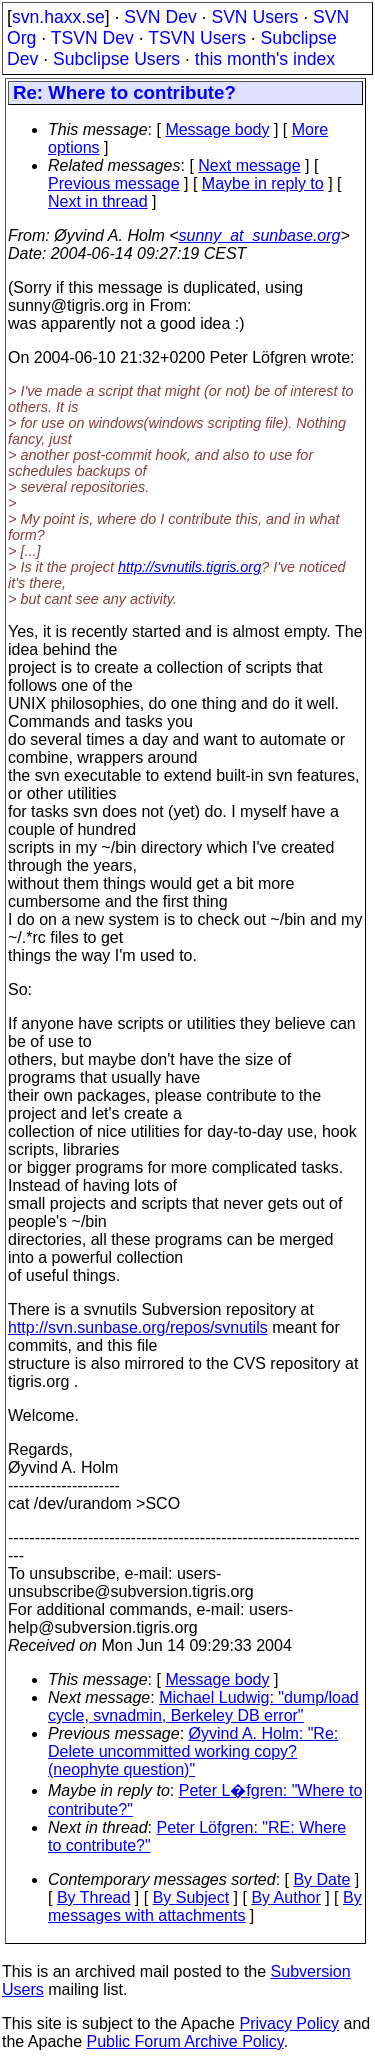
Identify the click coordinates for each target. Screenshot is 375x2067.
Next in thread (98, 201)
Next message (249, 165)
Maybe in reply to (263, 183)
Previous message (114, 183)
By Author (285, 1897)
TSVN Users (197, 38)
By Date (321, 1879)
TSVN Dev (92, 38)
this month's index (265, 59)
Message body (217, 129)
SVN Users (254, 17)
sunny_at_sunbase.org (260, 235)
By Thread (94, 1897)
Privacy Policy (289, 2023)
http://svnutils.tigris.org (189, 567)
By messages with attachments (205, 1906)
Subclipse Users (116, 59)
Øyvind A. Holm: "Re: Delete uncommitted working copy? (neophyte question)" (193, 1751)
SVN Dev (160, 17)
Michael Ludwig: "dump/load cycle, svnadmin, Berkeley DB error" (203, 1706)
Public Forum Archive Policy (185, 2041)
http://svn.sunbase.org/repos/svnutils (138, 1327)
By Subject (191, 1897)
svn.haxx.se (58, 17)
